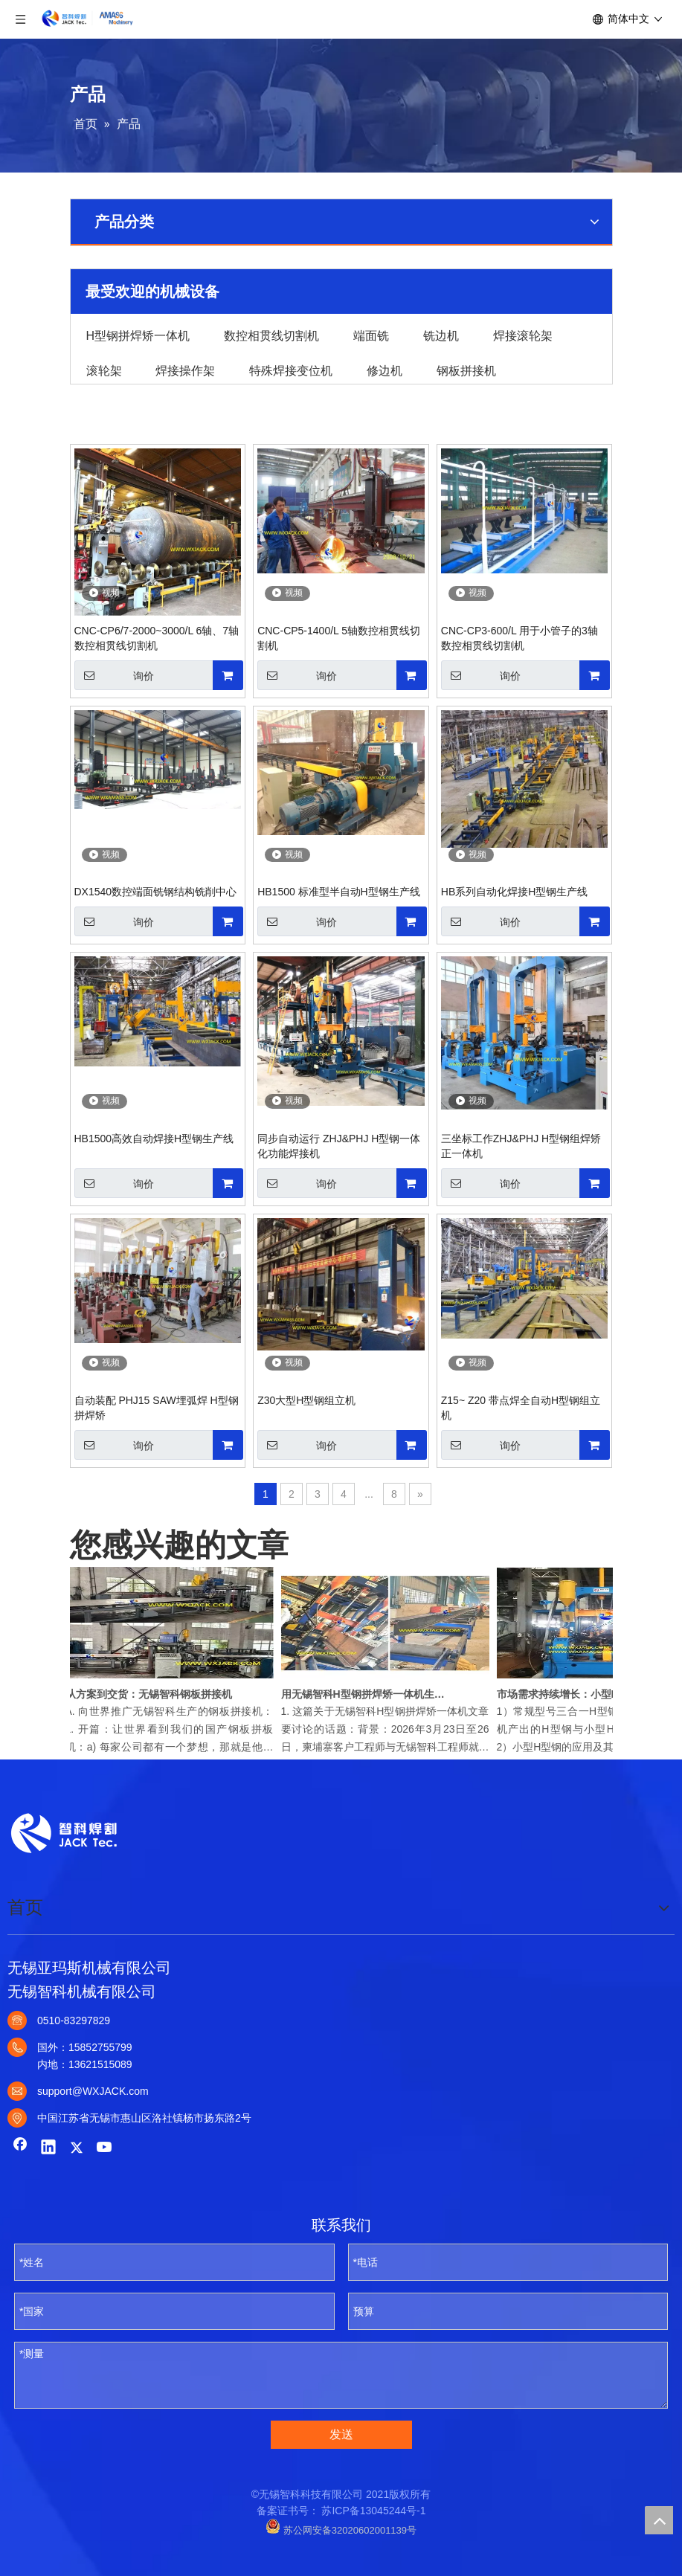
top (659, 2520)
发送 (341, 2434)
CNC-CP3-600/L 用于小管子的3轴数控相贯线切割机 (519, 638)
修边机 (384, 369)
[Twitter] (77, 2148)
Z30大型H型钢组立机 (306, 1400)
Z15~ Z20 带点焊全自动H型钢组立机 (520, 1407)
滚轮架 (104, 369)
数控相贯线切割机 (271, 334)
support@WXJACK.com (93, 2091)
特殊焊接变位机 (290, 369)
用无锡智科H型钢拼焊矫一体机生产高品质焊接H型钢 (368, 1694)
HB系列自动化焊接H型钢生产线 (514, 892)
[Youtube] (105, 2148)
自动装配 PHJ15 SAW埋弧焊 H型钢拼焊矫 (156, 1407)
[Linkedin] (48, 2148)
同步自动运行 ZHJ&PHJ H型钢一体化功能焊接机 (338, 1146)
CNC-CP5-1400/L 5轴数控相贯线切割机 (338, 638)
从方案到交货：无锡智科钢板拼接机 (151, 1694)
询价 (114, 675)
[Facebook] (20, 2148)
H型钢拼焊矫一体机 (138, 334)
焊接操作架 (185, 369)
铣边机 (441, 334)
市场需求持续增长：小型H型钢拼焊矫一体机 (584, 1694)
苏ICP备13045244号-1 (373, 2511)
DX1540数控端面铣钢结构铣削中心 (155, 892)
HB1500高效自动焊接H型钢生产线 (154, 1138)
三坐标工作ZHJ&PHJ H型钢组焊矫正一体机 (521, 1146)
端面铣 (371, 334)
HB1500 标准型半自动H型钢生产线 (338, 892)
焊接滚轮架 (523, 334)
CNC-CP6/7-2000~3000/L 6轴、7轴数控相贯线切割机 (156, 638)
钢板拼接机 (466, 369)
